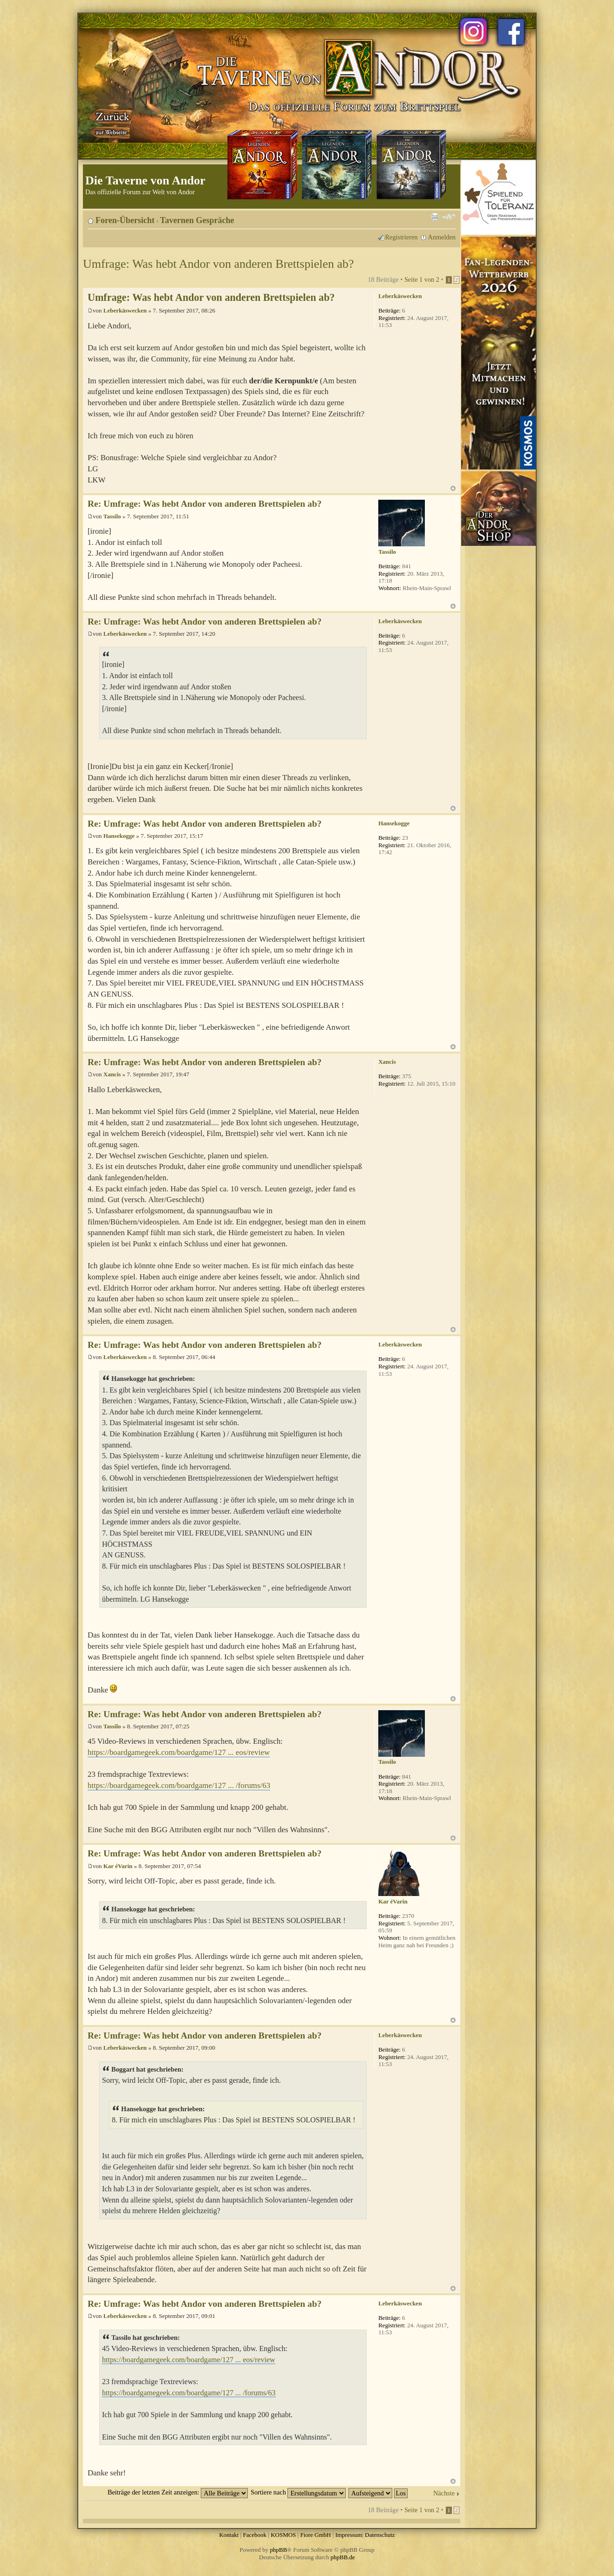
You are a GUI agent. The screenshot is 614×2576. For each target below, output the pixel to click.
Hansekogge (119, 835)
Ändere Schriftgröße (449, 217)
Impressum (348, 2534)
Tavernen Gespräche (197, 220)
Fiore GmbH (315, 2534)
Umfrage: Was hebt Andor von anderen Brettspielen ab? (218, 264)
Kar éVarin (117, 1865)
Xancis (112, 1074)
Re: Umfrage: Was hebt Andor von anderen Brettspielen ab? (204, 504)
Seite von (421, 279)
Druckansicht (435, 217)
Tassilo (112, 516)
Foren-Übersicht (125, 220)
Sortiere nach (298, 2492)
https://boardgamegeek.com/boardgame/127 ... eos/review (179, 1752)
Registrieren (401, 237)
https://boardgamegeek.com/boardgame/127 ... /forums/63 (179, 1785)
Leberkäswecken (125, 310)
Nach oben (453, 488)
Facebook (254, 2534)
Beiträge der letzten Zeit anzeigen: (178, 2492)
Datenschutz (380, 2534)
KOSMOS (283, 2534)
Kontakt (229, 2534)
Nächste (444, 2493)
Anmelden (442, 237)
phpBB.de (343, 2557)
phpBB (278, 2549)
